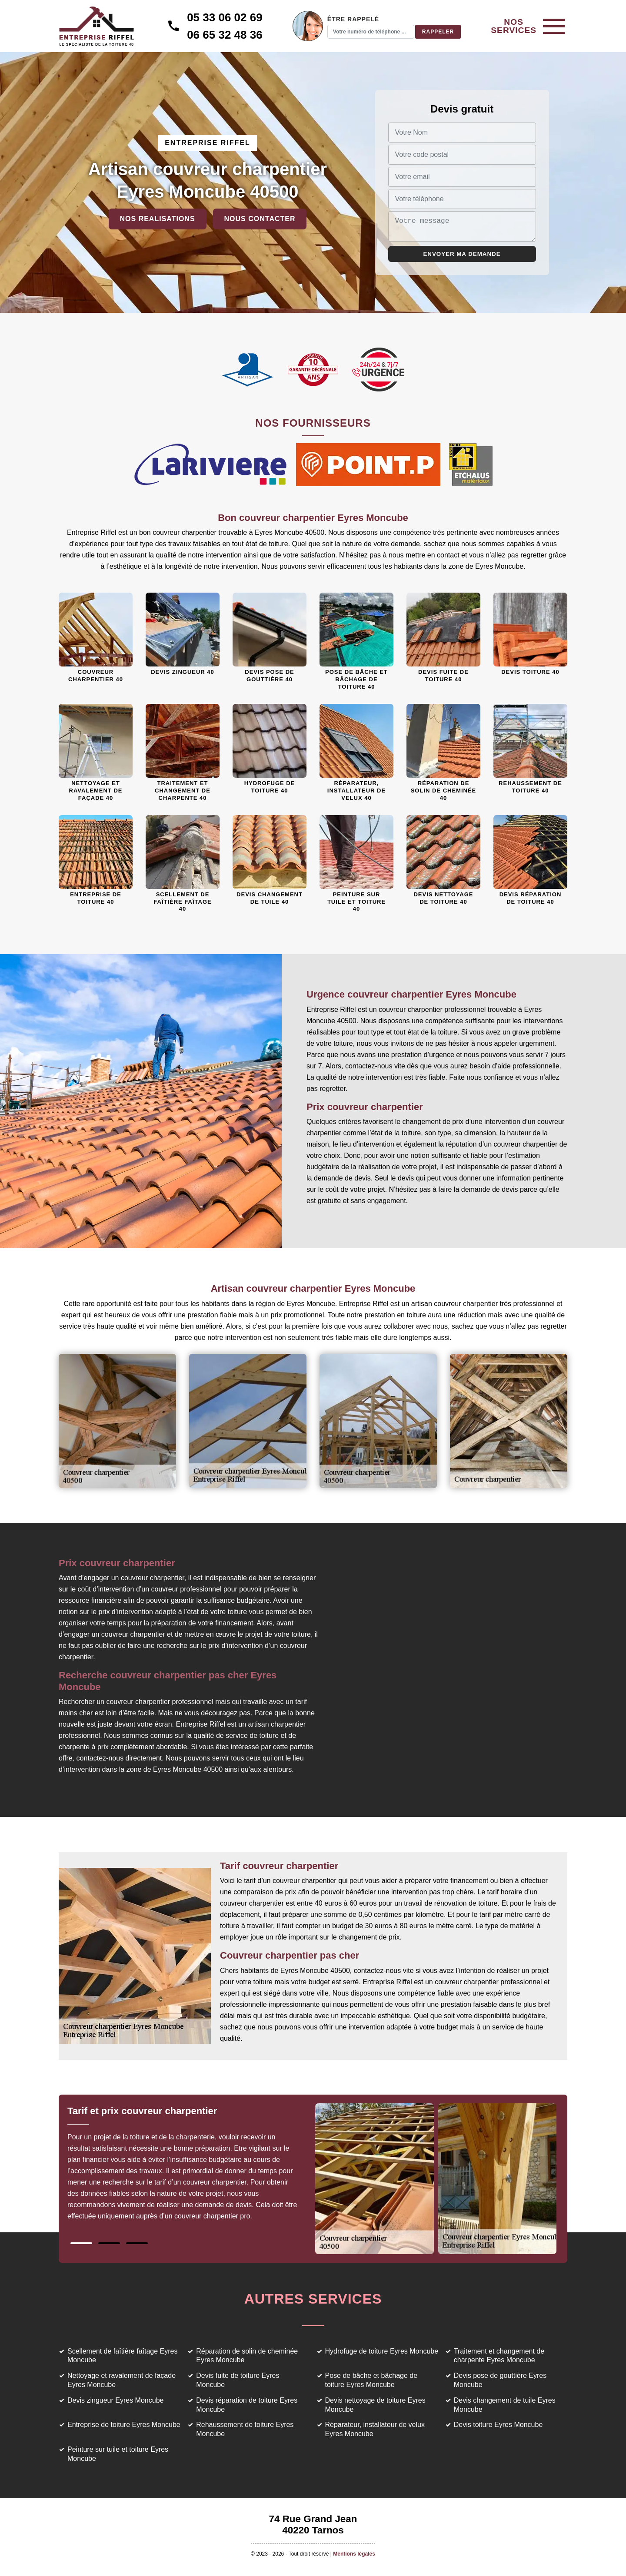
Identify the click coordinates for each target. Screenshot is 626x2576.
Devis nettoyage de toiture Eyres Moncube (375, 2405)
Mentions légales (354, 2554)
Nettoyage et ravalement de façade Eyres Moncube (121, 2380)
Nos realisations (157, 218)
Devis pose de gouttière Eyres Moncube (500, 2380)
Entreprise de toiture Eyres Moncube (123, 2424)
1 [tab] (81, 2243)
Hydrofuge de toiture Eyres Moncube (382, 2351)
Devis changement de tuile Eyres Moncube (505, 2405)
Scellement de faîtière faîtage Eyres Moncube (122, 2355)
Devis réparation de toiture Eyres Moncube (246, 2405)
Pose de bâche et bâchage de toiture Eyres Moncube (371, 2380)
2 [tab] (109, 2243)
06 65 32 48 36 (227, 34)
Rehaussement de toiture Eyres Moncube (244, 2429)
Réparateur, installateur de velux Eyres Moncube (375, 2429)
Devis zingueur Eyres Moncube (115, 2400)
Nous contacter (260, 218)
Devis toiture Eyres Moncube (498, 2424)
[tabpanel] (190, 2167)
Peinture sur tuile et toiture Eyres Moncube (117, 2454)
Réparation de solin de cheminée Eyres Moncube (247, 2355)
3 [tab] (137, 2243)
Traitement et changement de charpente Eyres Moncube (499, 2355)
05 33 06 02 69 (227, 17)
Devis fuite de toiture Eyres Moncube (237, 2380)
